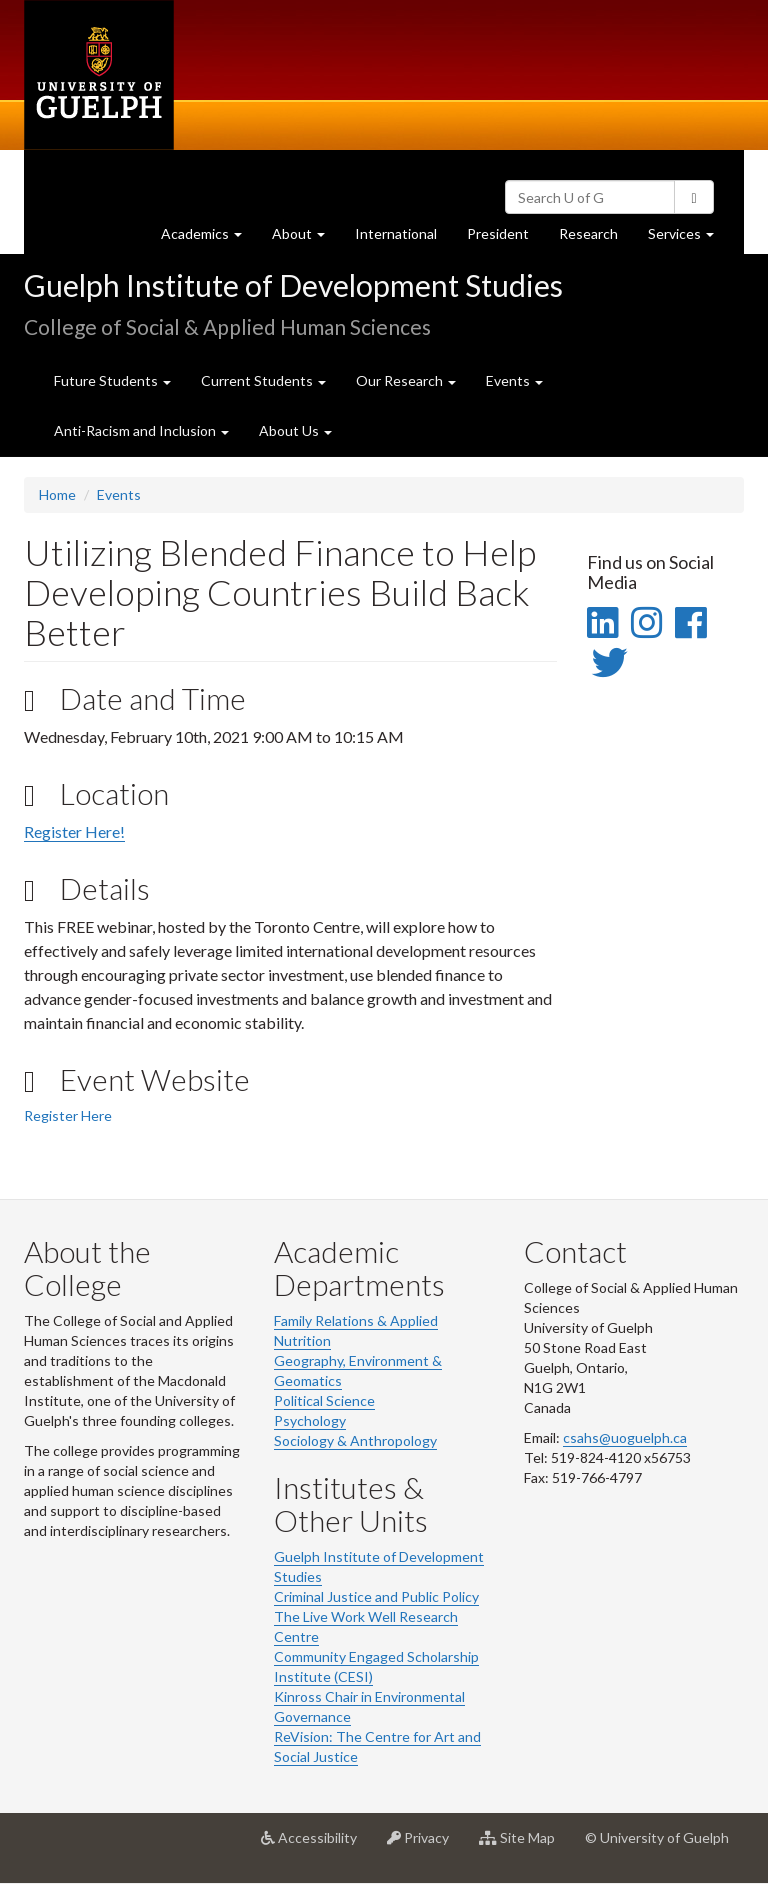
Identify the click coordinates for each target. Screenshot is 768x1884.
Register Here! (74, 831)
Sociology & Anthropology (355, 1440)
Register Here (68, 1115)
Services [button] (688, 238)
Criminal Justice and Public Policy (376, 1596)
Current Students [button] (263, 380)
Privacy (425, 1845)
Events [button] (514, 380)
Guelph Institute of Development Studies (293, 285)
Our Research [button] (406, 380)
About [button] (306, 238)
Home (57, 494)
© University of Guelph (657, 1837)
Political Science (324, 1400)
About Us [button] (295, 430)
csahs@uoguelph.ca (625, 1437)
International (396, 233)
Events (119, 494)
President (498, 233)
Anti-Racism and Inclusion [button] (141, 430)
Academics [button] (209, 238)
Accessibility (316, 1845)
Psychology (310, 1420)
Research (596, 238)
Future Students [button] (112, 380)
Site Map (524, 1845)
